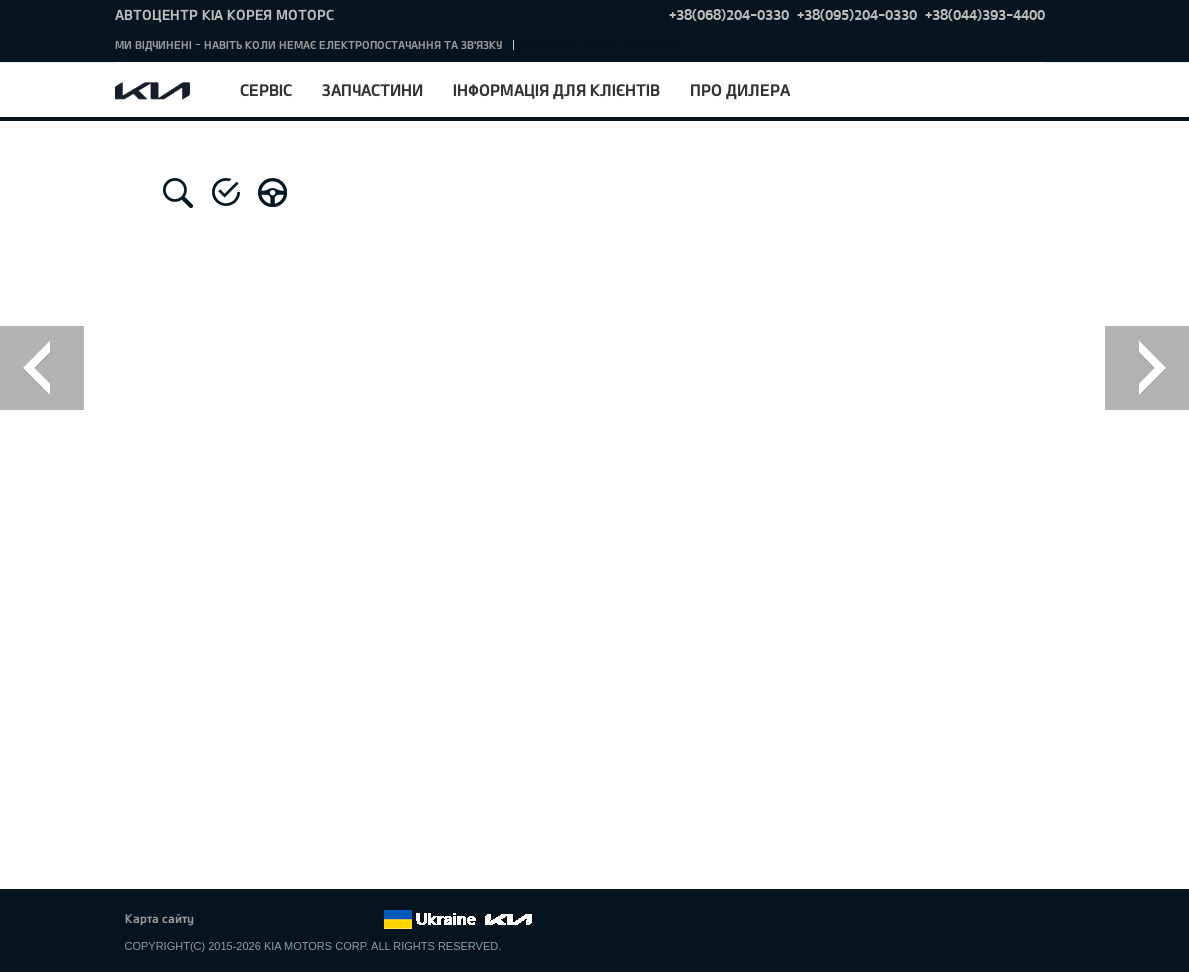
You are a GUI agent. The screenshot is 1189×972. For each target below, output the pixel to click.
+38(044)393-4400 (985, 14)
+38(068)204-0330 (729, 14)
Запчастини (372, 89)
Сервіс (266, 89)
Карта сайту (159, 918)
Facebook (229, 920)
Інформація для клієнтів (556, 89)
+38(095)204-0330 (857, 14)
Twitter (257, 920)
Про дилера (740, 89)
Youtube (312, 920)
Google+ (284, 920)
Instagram (340, 920)
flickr (367, 920)
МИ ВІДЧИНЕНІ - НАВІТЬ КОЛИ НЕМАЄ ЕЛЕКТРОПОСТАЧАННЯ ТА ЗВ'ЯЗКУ (308, 44)
